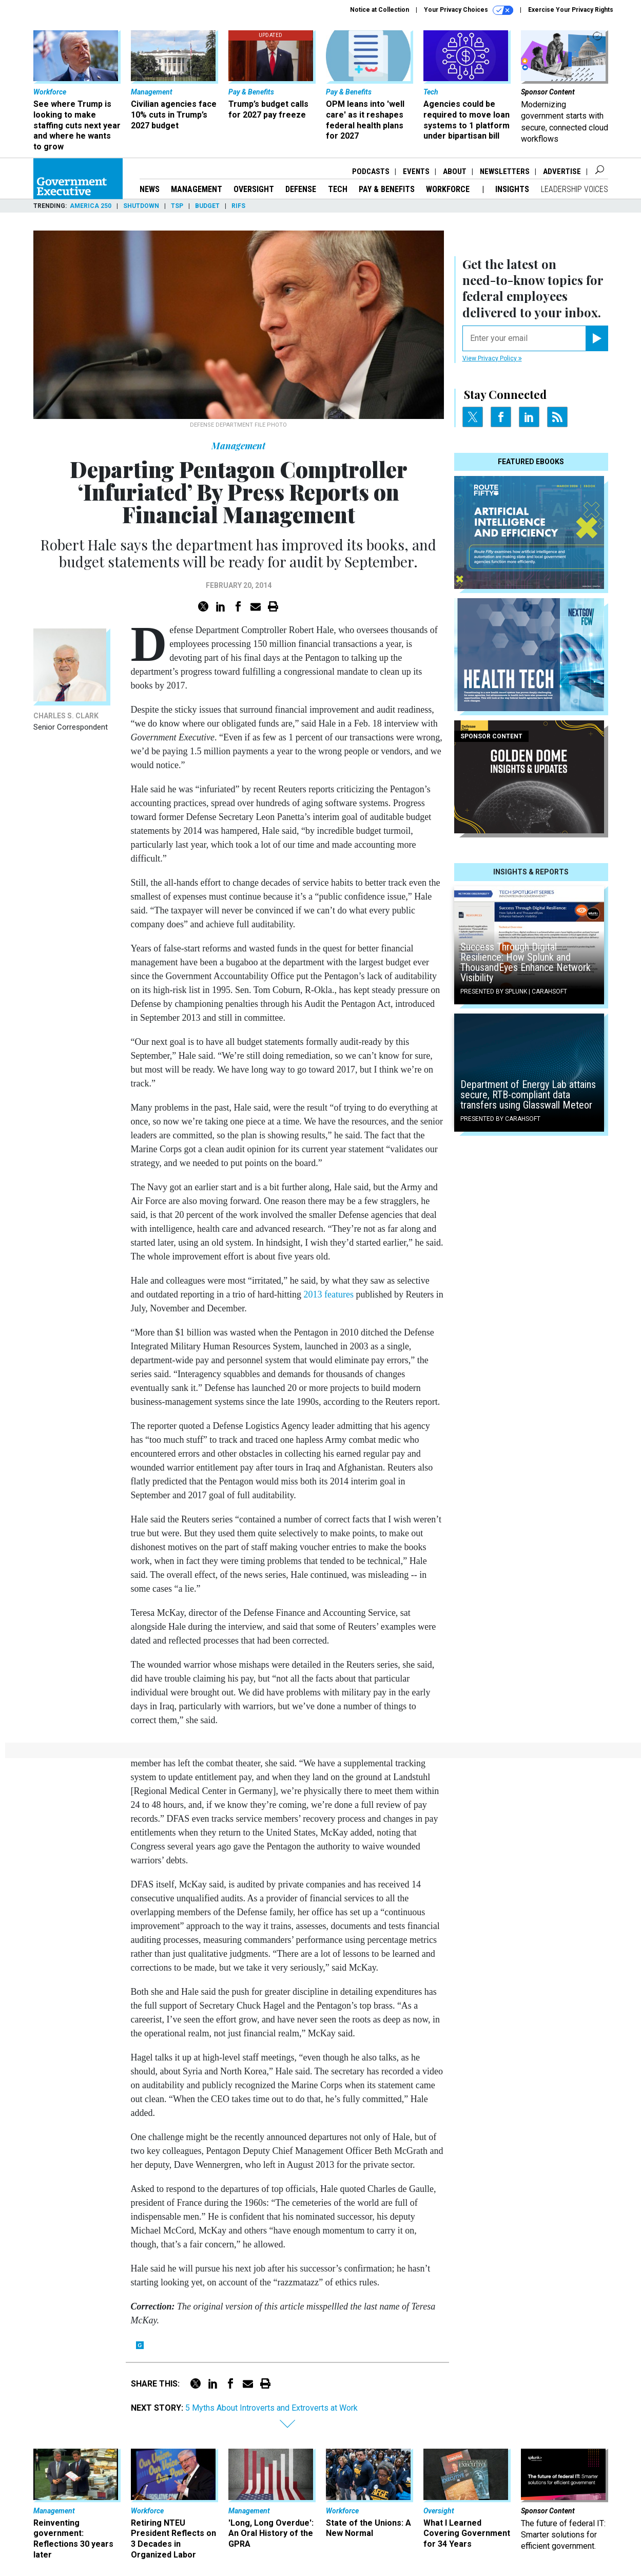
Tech (337, 189)
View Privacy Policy (492, 358)
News (150, 189)
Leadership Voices (574, 189)
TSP (177, 205)
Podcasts (371, 171)
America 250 (90, 205)
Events (416, 171)
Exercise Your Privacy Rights (570, 9)
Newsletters (505, 171)
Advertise (562, 171)
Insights (512, 189)
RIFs (238, 205)
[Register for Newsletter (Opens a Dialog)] (597, 338)
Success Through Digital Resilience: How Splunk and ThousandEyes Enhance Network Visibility (525, 962)
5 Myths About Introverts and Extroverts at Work (271, 2408)
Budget (207, 205)
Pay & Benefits (387, 189)
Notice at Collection (379, 9)
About (455, 171)
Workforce (449, 189)
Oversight (254, 189)
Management (196, 189)
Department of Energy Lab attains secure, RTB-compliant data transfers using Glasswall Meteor (528, 1094)
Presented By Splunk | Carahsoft (513, 991)
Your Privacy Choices (468, 10)
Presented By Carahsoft (500, 1118)
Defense (300, 189)
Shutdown (141, 205)
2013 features (328, 1294)
